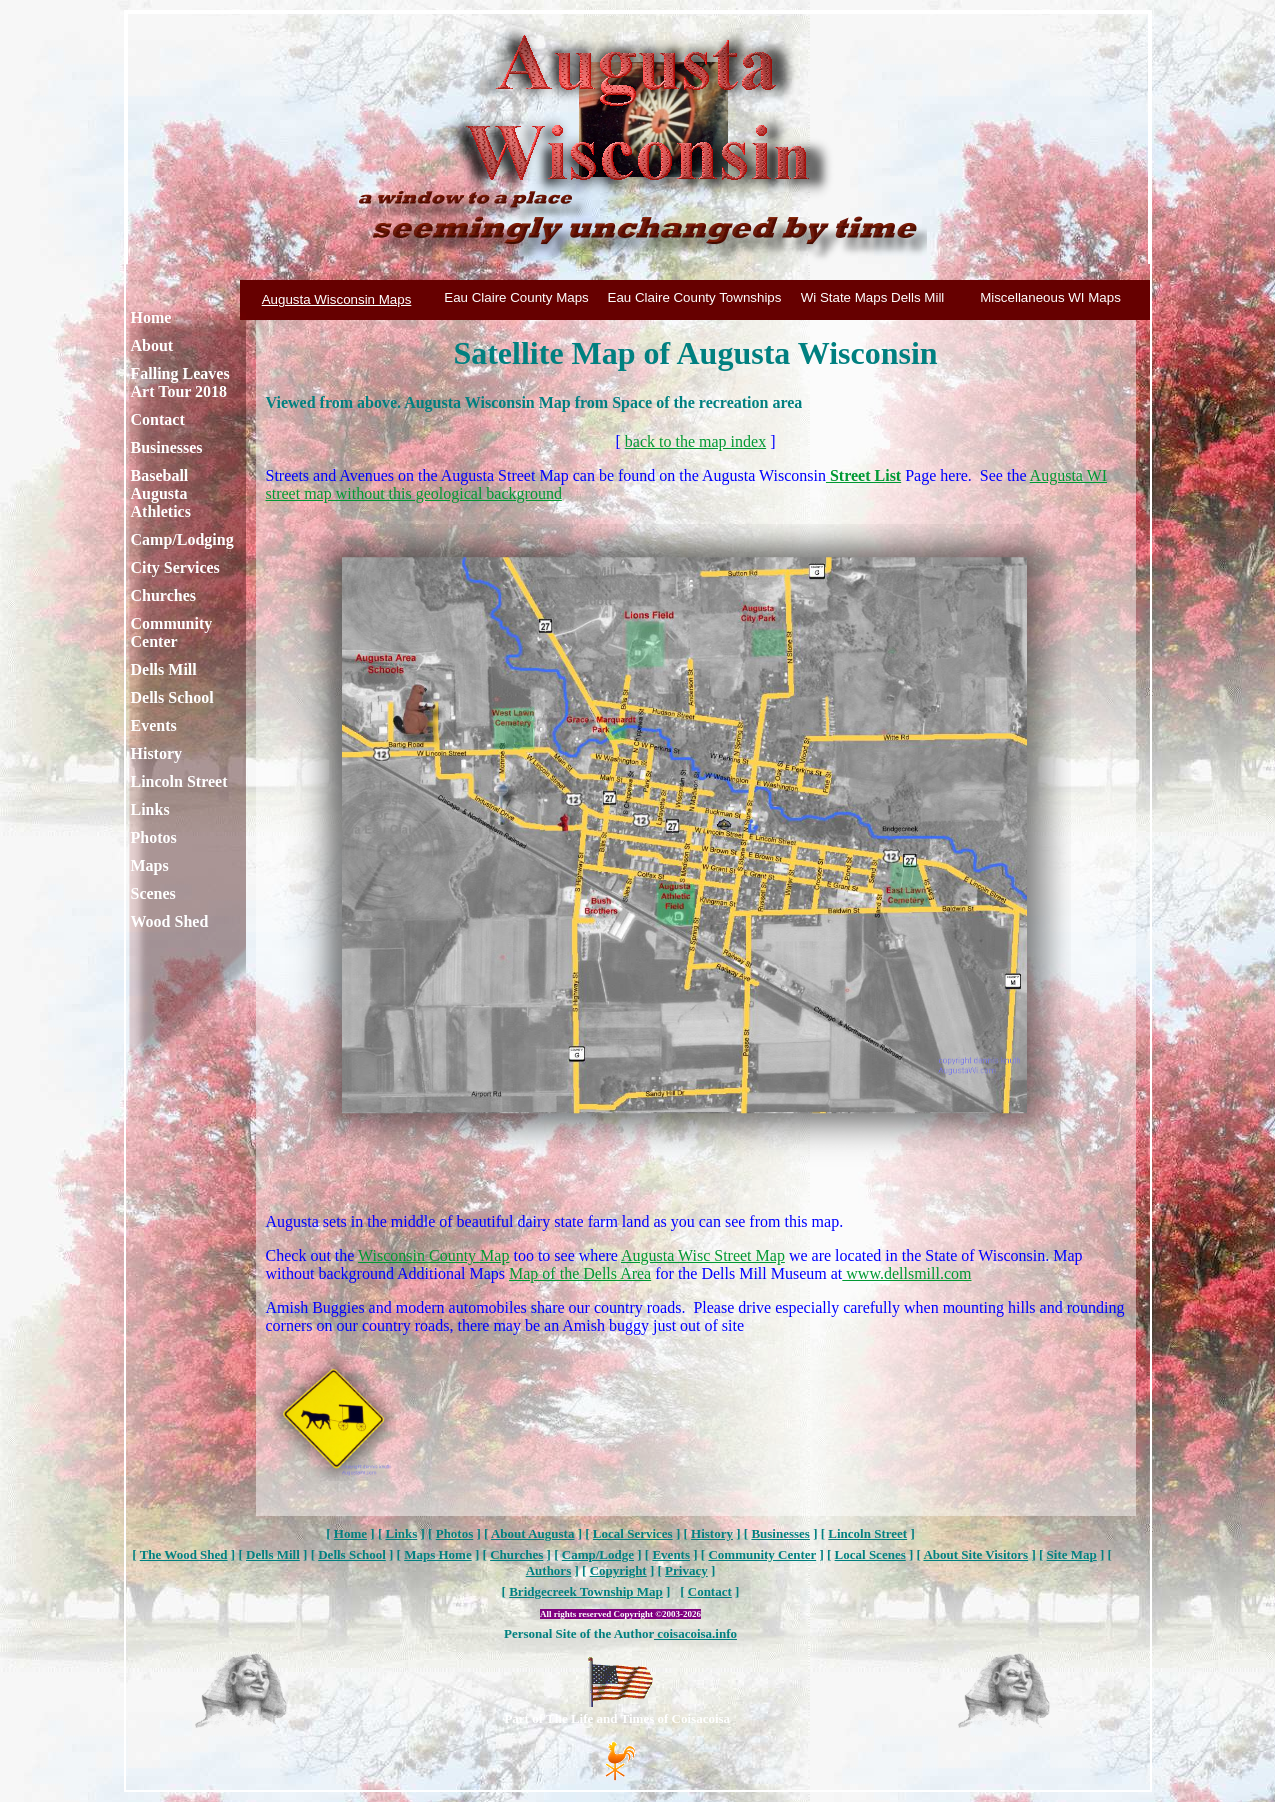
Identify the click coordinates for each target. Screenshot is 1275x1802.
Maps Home (438, 1554)
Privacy (686, 1570)
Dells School (172, 697)
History (157, 753)
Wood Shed (170, 921)
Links (150, 809)
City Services (175, 567)
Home (151, 317)
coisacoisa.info (695, 1633)
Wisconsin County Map (433, 1255)
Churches (164, 595)
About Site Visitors (975, 1554)
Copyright (618, 1570)
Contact (158, 419)
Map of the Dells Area (580, 1273)
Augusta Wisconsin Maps (337, 299)
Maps (150, 865)
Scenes (153, 893)
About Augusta (532, 1533)
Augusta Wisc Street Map (703, 1255)
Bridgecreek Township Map (586, 1591)
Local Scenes (870, 1554)
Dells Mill (164, 669)
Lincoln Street (179, 781)
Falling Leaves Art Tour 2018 (180, 382)
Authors (549, 1570)
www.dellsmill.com (906, 1273)
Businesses (167, 447)
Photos (154, 837)
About (152, 345)
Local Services (633, 1533)
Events (154, 725)
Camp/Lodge (598, 1554)
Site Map (1072, 1554)
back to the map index (695, 441)
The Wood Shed (184, 1554)
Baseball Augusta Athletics (161, 493)
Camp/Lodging (182, 539)
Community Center (172, 632)
